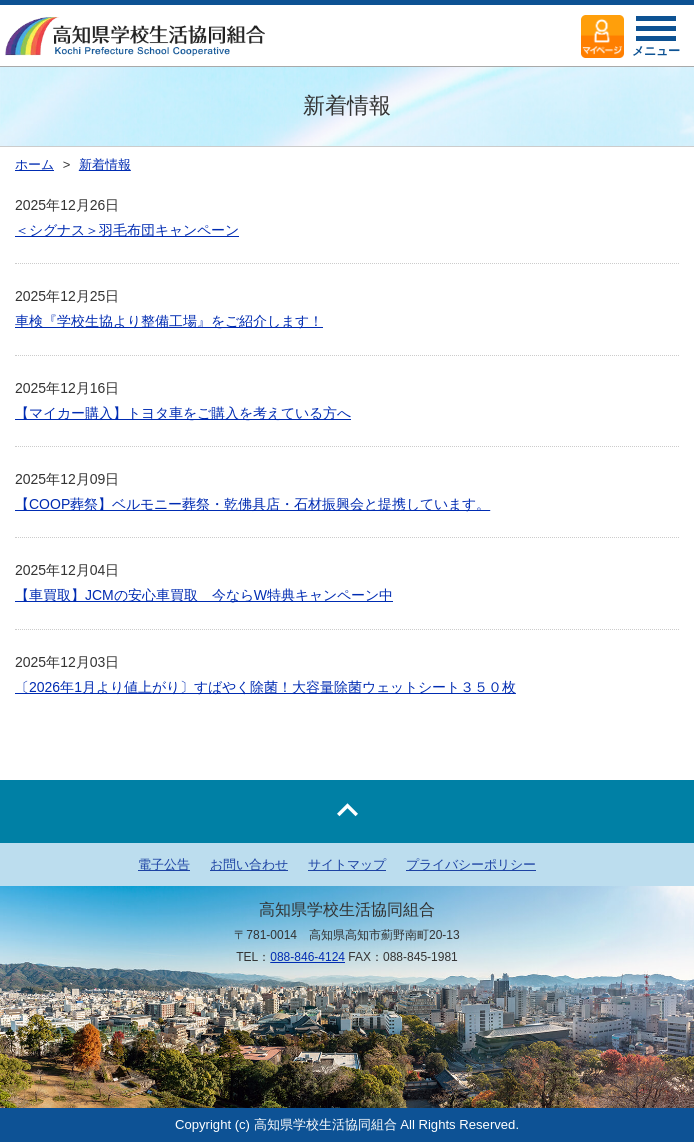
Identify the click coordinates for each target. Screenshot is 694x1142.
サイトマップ (347, 864)
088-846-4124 (307, 957)
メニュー (656, 42)
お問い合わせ (249, 864)
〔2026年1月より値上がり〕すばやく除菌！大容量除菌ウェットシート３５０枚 (265, 687)
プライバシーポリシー (471, 864)
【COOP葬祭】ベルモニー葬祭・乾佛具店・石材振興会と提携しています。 (252, 504)
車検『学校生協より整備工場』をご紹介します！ (169, 321)
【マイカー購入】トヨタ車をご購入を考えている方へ (183, 413)
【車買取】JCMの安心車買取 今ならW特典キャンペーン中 (204, 595)
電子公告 (164, 864)
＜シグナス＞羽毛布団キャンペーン (127, 230)
